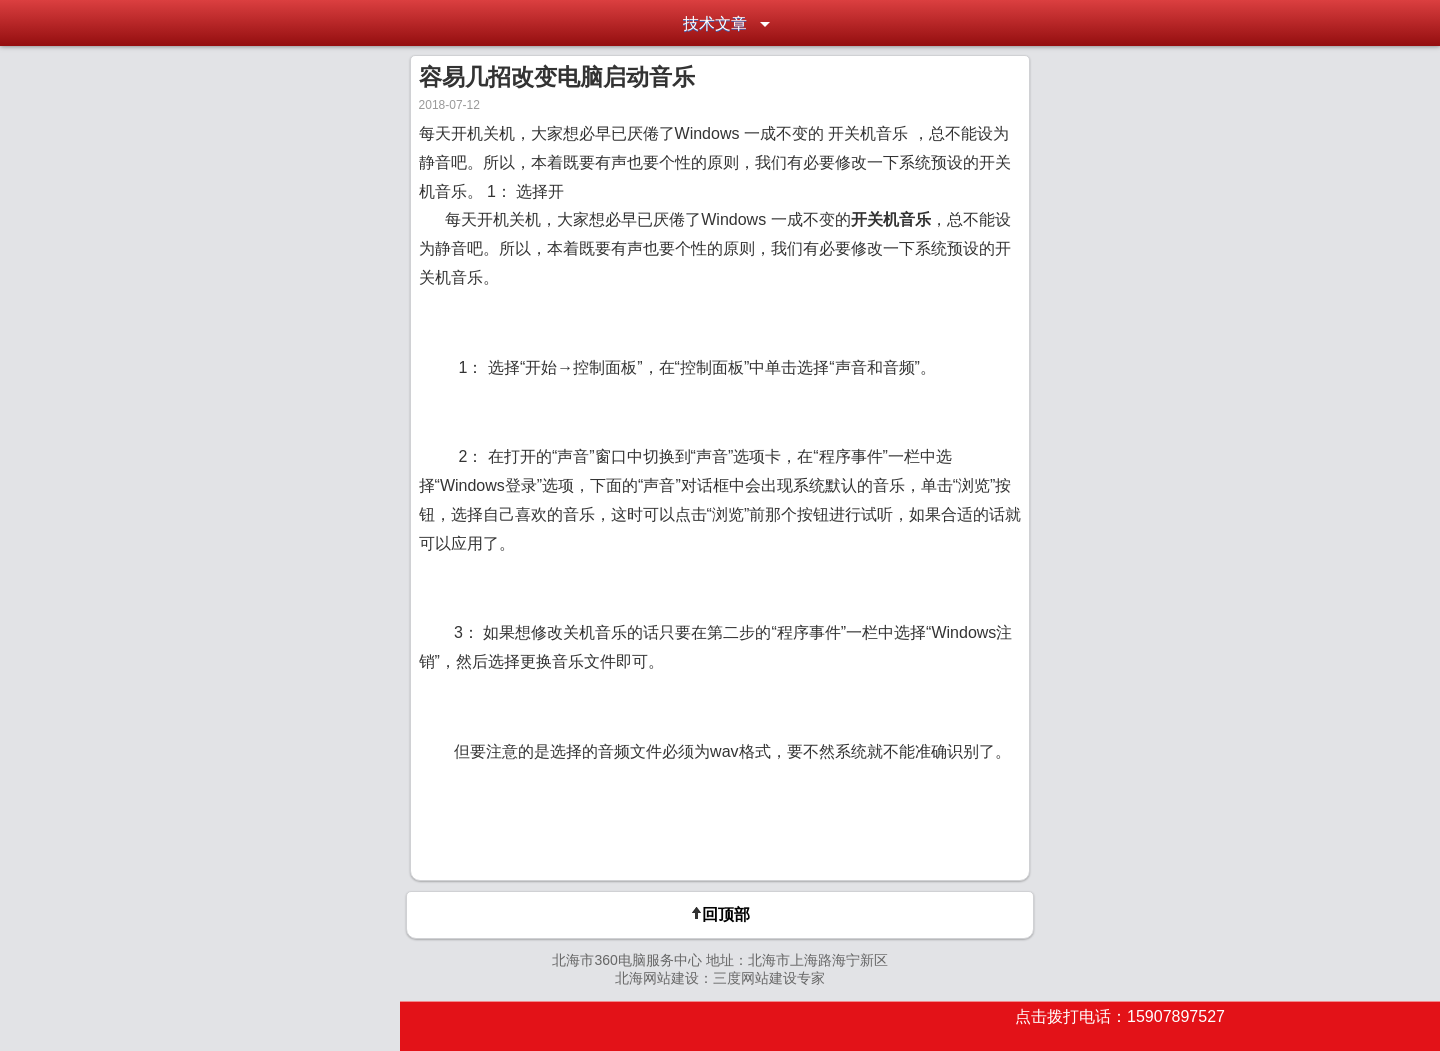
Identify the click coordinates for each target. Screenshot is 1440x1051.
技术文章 (715, 23)
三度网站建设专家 (769, 978)
